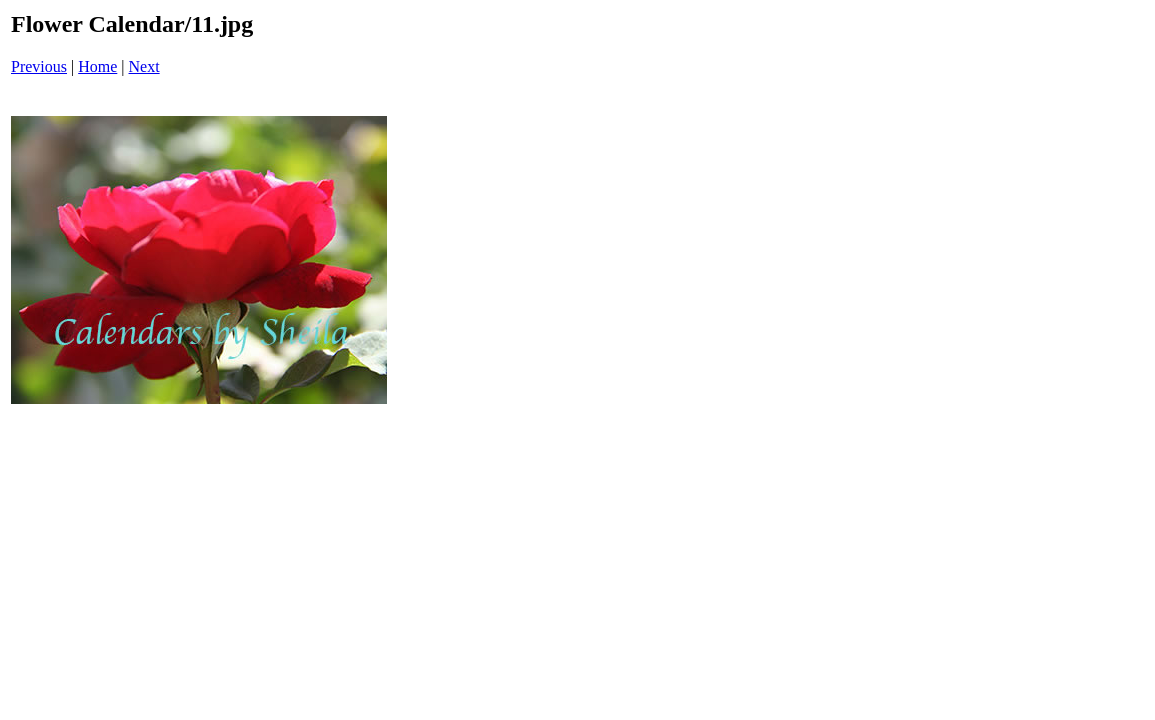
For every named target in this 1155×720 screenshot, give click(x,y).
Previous (39, 66)
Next (144, 66)
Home (97, 66)
